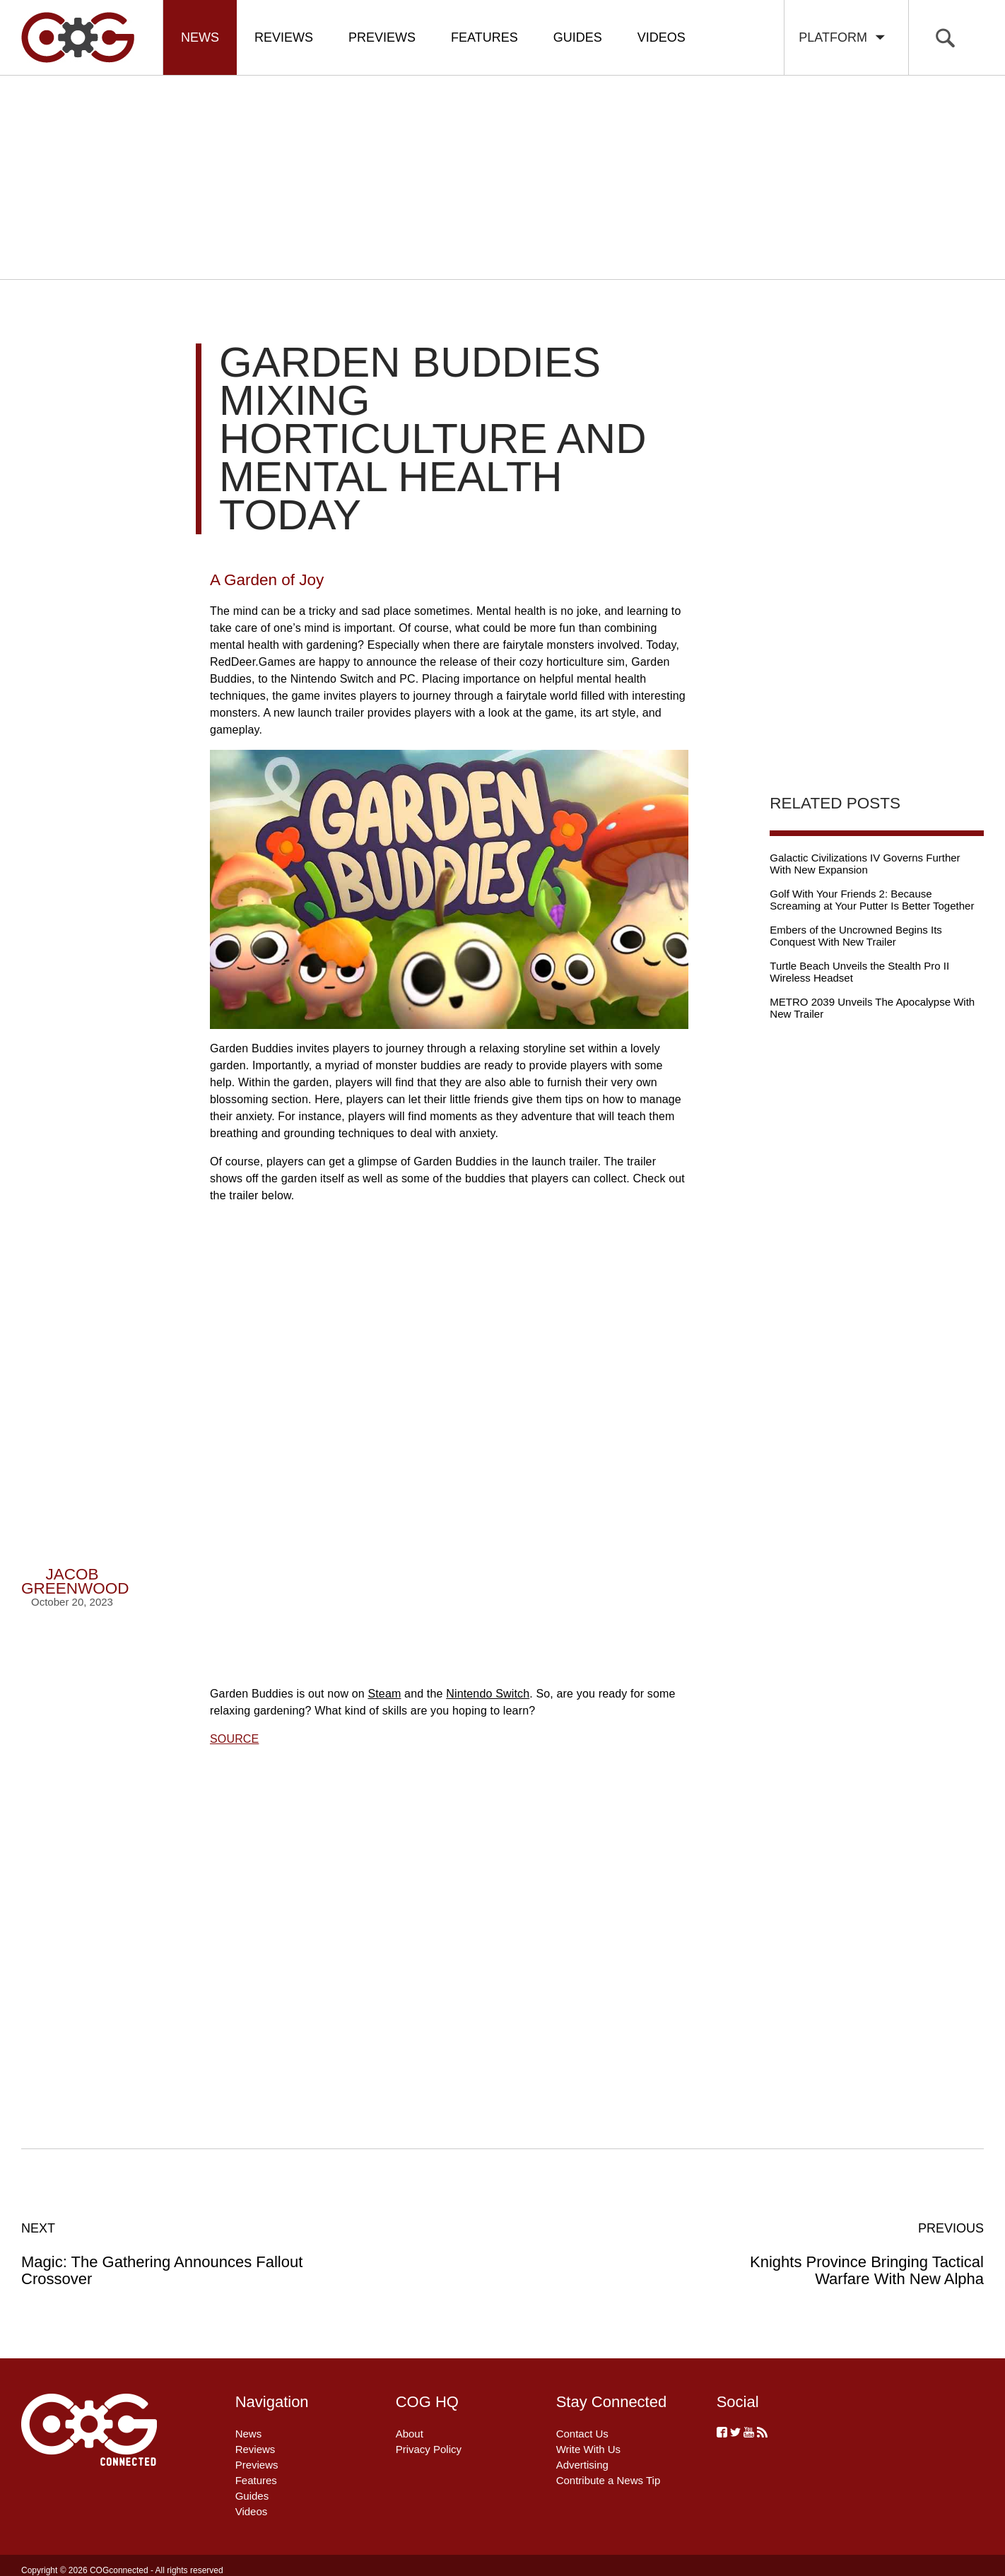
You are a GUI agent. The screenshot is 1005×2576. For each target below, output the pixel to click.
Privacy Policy (429, 2449)
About (409, 2434)
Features (484, 37)
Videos (661, 37)
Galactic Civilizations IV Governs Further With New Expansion (865, 864)
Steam (384, 1694)
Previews (382, 37)
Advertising (582, 2465)
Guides (577, 37)
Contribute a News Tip (608, 2480)
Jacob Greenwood (75, 1581)
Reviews (283, 37)
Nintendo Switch (487, 1694)
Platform (843, 37)
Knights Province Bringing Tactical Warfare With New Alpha (839, 2254)
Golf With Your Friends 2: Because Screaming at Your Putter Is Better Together (872, 900)
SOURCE (234, 1739)
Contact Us (582, 2434)
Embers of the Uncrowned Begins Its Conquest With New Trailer (855, 936)
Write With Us (588, 2449)
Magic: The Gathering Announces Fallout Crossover (165, 2254)
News (200, 37)
